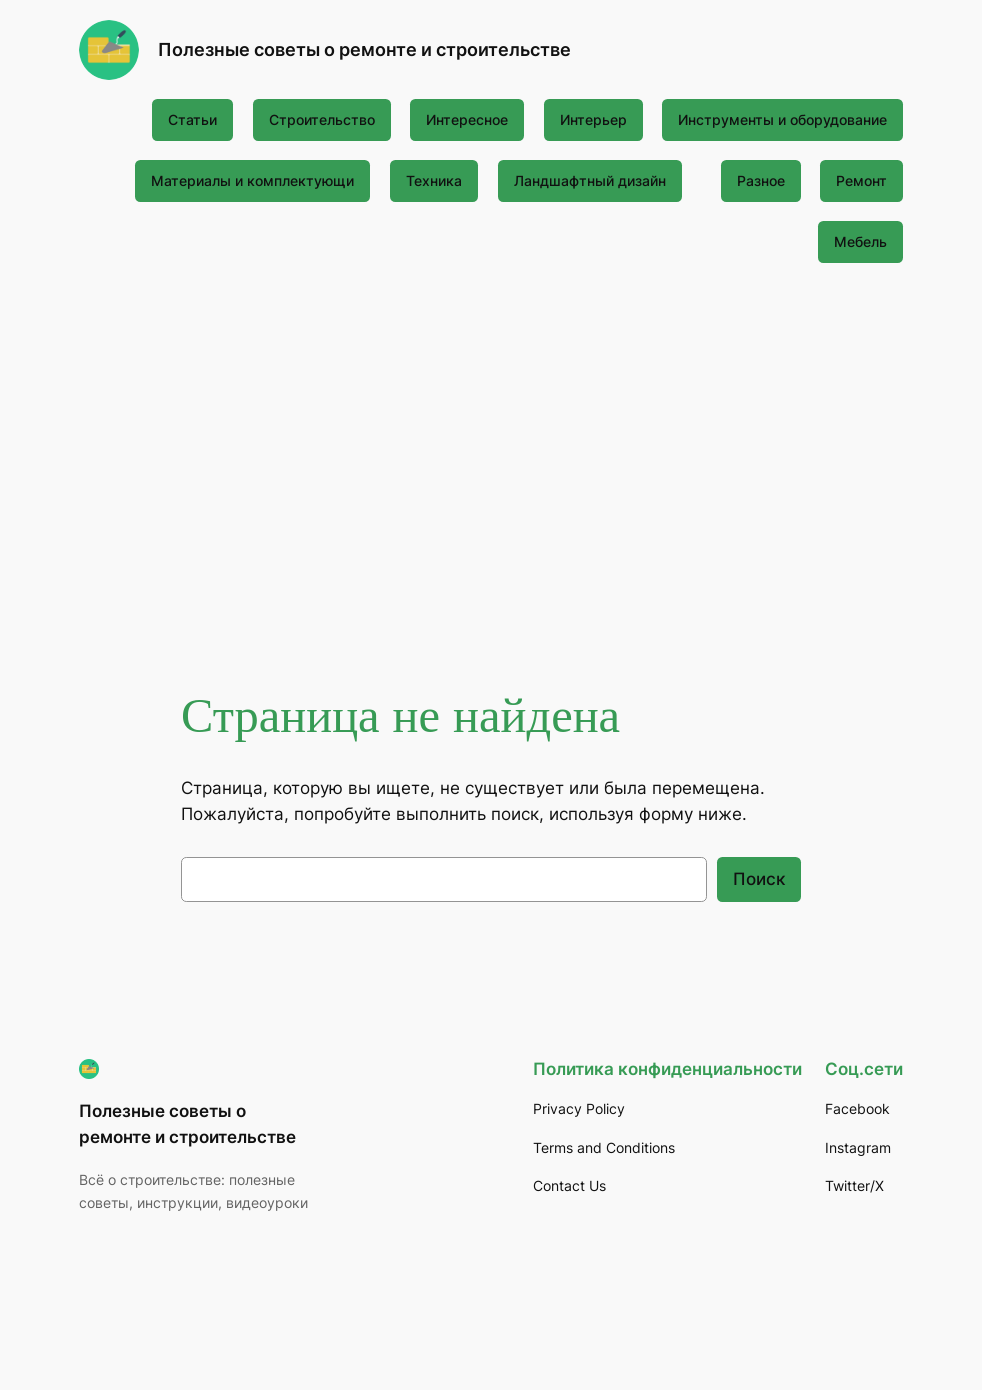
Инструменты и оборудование (782, 119)
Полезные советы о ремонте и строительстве (364, 49)
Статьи (192, 119)
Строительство (322, 119)
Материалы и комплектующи (252, 180)
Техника (434, 180)
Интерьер (593, 119)
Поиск (759, 879)
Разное (761, 180)
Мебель (860, 241)
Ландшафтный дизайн (590, 180)
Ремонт (861, 180)
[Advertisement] (491, 441)
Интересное (467, 119)
